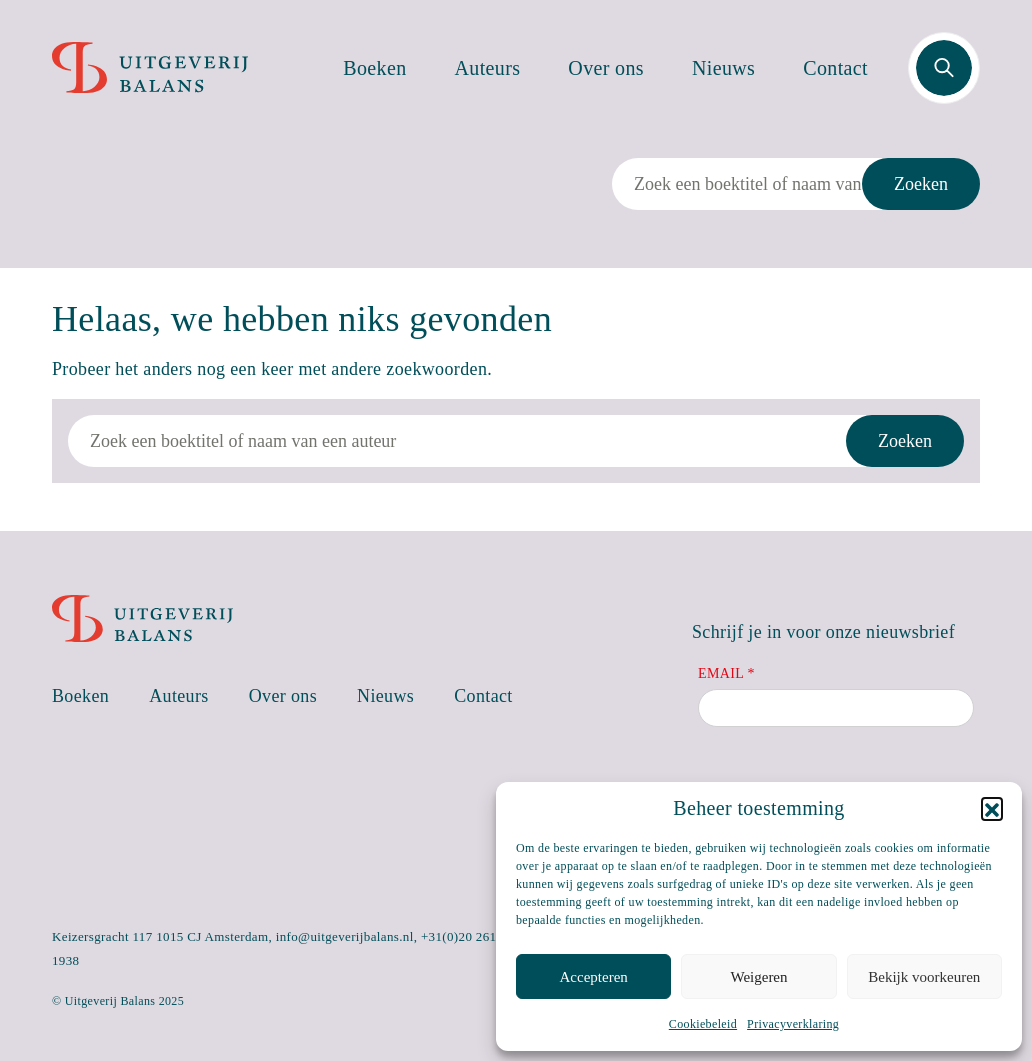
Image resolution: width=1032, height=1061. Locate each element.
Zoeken (921, 184)
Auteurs (488, 68)
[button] (992, 808)
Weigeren (758, 977)
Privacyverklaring (793, 1024)
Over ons (606, 68)
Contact (835, 68)
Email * (726, 673)
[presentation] (850, 780)
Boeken (374, 68)
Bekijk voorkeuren (924, 977)
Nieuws (723, 68)
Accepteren (594, 977)
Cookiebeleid (703, 1024)
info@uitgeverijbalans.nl (345, 936)
